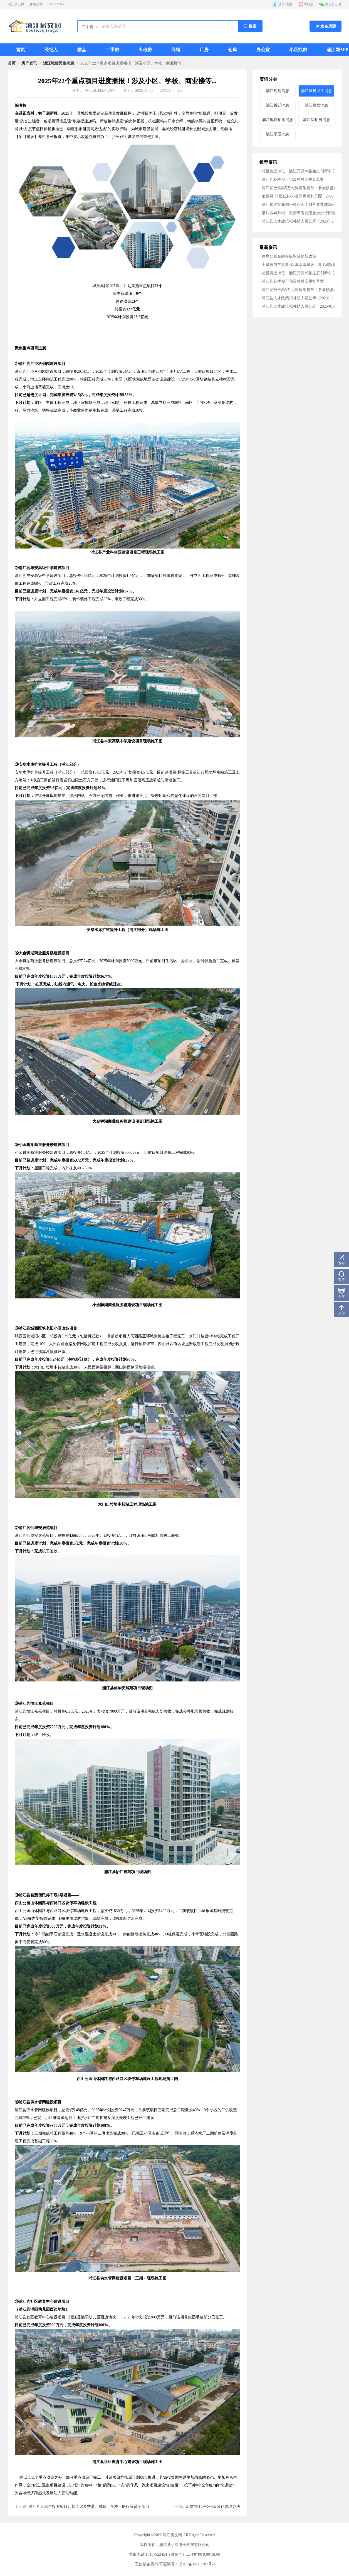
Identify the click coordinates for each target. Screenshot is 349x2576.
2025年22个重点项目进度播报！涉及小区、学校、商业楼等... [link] (132, 63)
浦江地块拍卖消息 (277, 120)
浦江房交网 (16, 4)
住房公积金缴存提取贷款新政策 (289, 256)
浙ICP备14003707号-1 (197, 2564)
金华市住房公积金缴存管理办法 (212, 2507)
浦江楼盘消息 (316, 105)
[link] (12, 63)
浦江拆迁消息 (277, 105)
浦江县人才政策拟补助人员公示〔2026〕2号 (300, 221)
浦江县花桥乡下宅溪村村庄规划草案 (293, 179)
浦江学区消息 (277, 134)
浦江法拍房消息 (316, 120)
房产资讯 (29, 63)
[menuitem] (20, 49)
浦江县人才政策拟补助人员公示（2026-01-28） (302, 306)
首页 (12, 63)
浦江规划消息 (277, 91)
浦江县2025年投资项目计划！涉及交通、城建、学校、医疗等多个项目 (89, 2507)
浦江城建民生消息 (58, 63)
